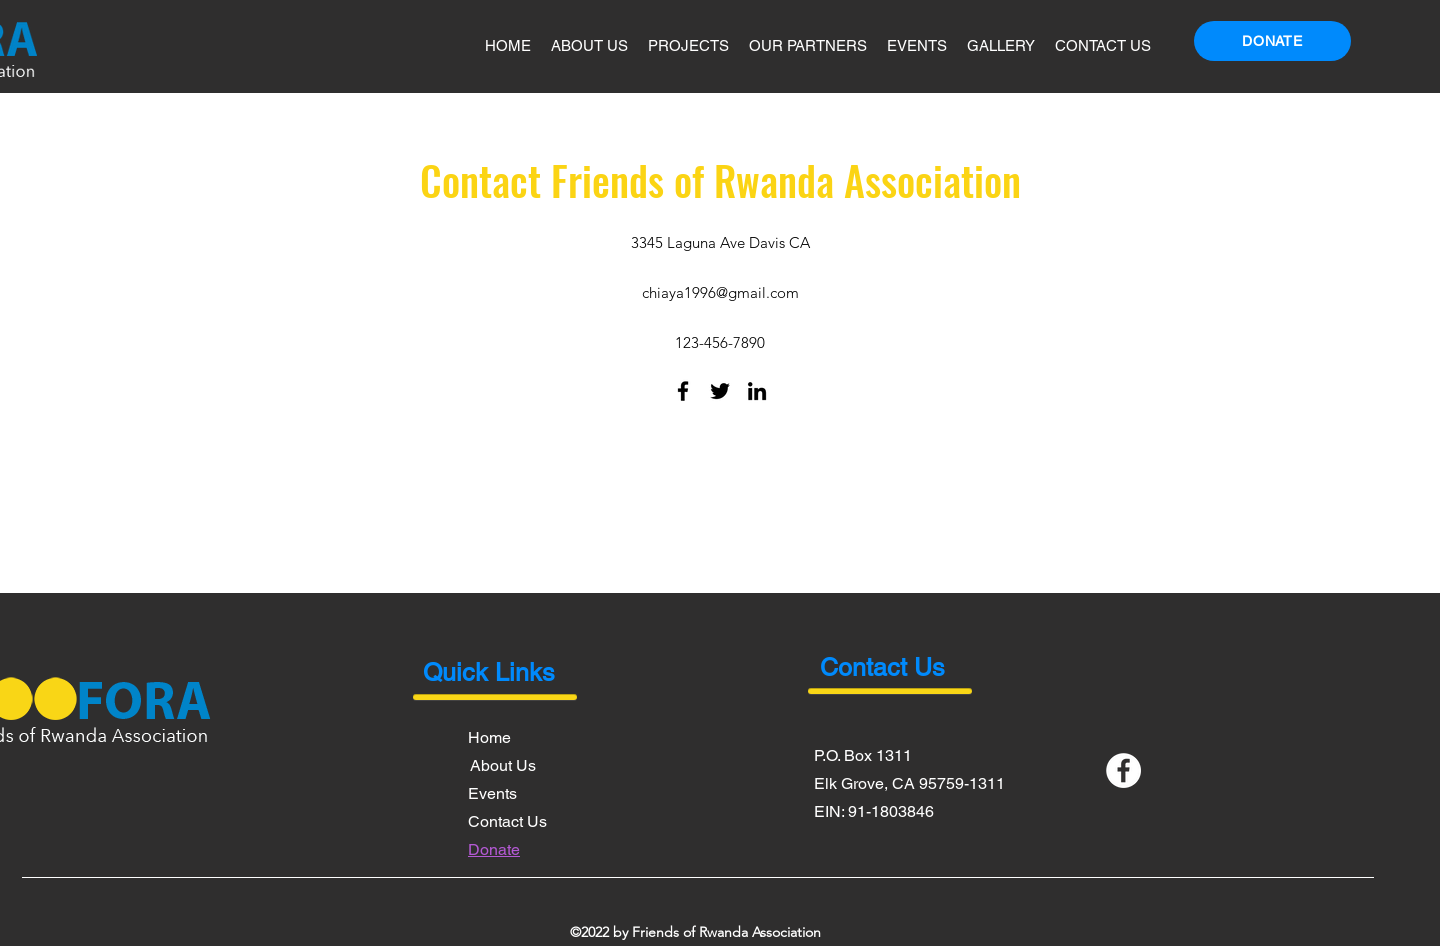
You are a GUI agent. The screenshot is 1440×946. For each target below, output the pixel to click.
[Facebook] (683, 391)
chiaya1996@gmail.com (720, 292)
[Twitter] (720, 391)
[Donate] (1272, 41)
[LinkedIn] (757, 391)
